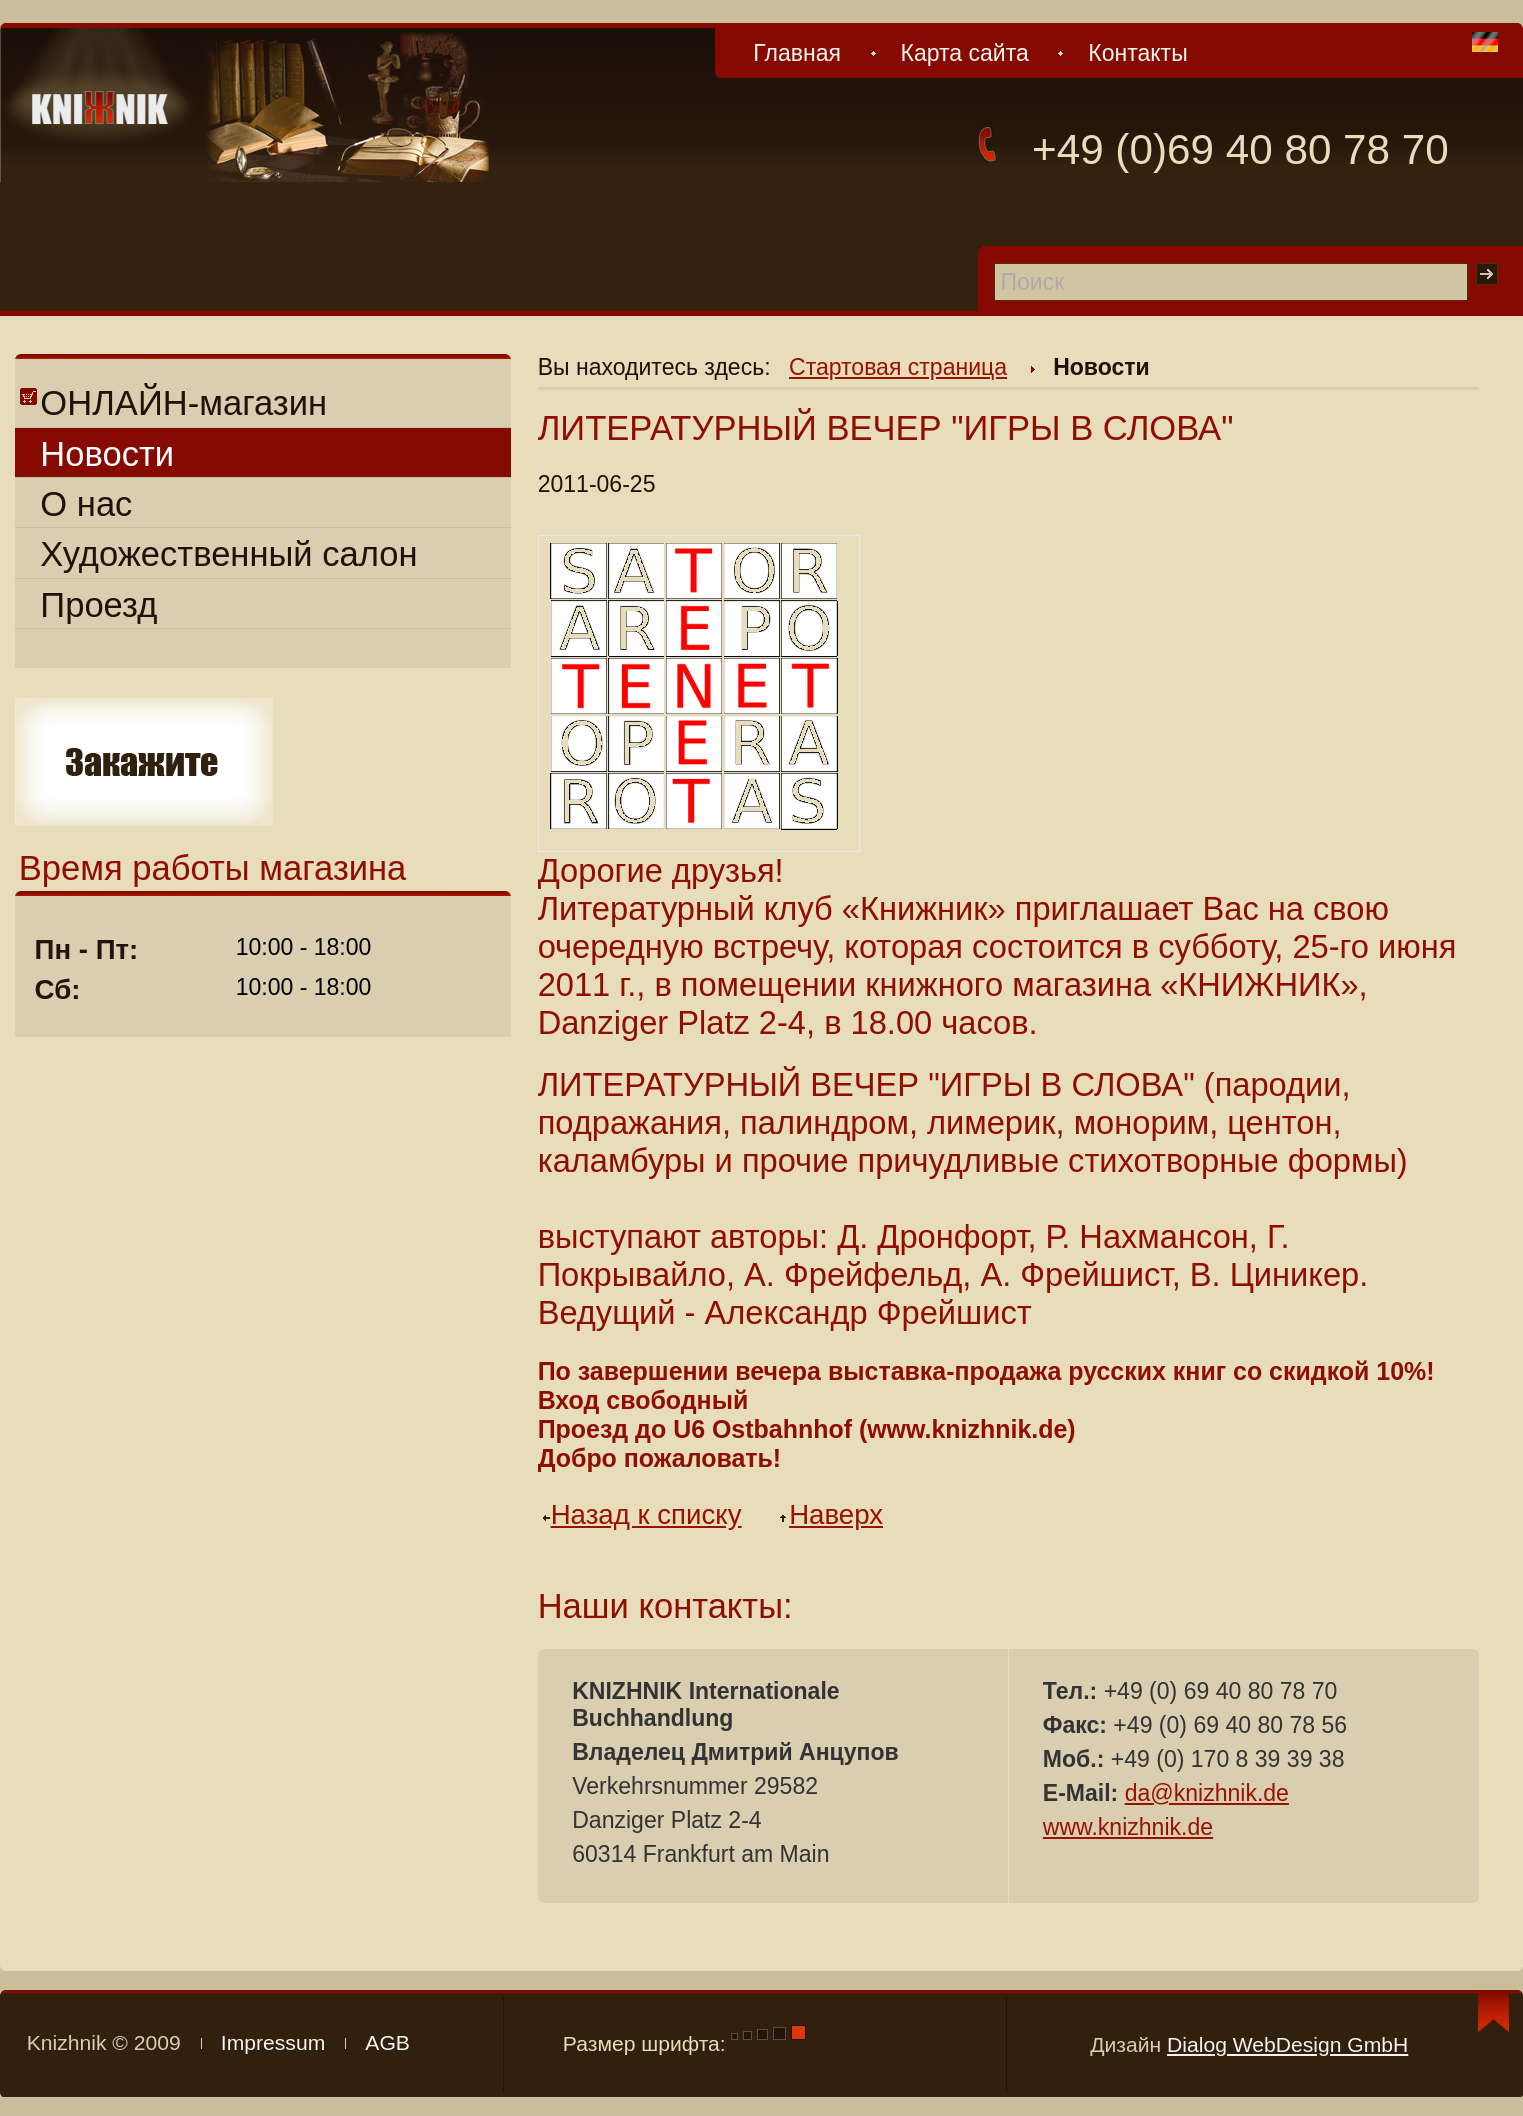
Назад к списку (647, 1514)
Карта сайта (964, 53)
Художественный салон (228, 554)
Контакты (1137, 53)
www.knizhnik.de (1128, 1827)
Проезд (98, 605)
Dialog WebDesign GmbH (1287, 2044)
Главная (797, 53)
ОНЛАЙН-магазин (173, 403)
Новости (107, 454)
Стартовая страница (898, 367)
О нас (86, 504)
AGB (387, 2042)
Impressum (273, 2042)
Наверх (837, 1514)
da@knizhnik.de (1207, 1793)
